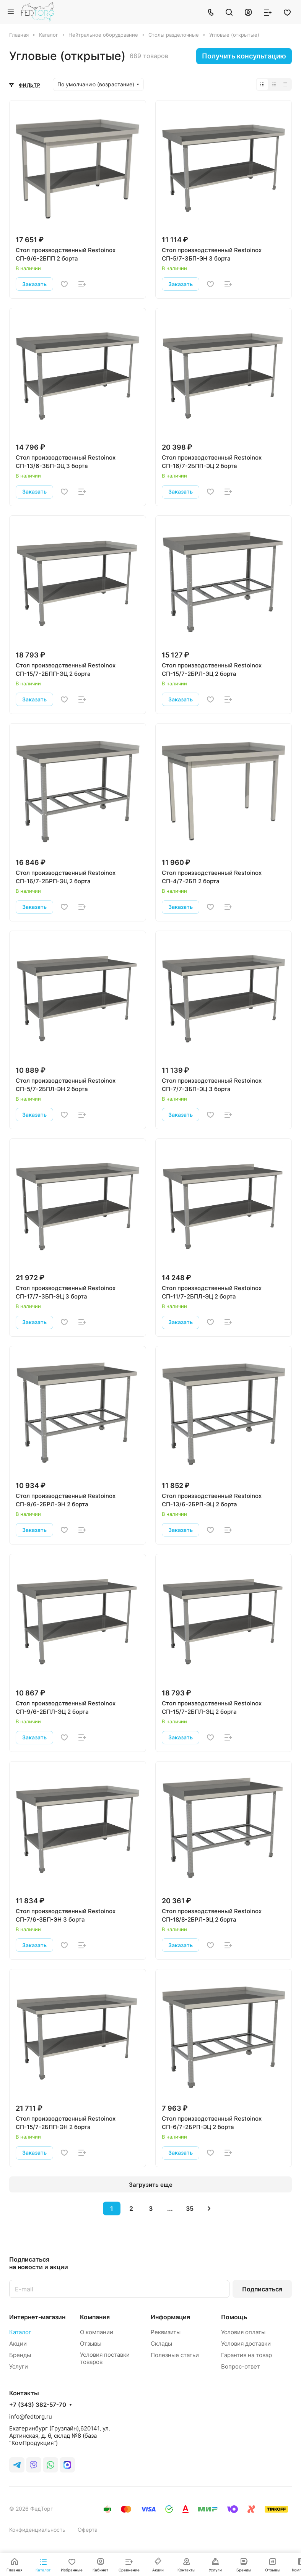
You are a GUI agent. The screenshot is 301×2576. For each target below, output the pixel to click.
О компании (96, 2332)
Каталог (20, 2332)
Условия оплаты (243, 2332)
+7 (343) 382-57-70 (37, 2404)
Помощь (234, 2317)
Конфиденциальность (37, 2529)
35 (190, 2208)
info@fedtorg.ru (30, 2416)
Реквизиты (166, 2332)
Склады (161, 2343)
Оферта (88, 2529)
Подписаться (262, 2289)
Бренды (20, 2355)
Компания (95, 2317)
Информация (170, 2317)
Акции (18, 2343)
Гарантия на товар (246, 2355)
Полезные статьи (175, 2355)
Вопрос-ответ (240, 2366)
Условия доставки (246, 2343)
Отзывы (90, 2343)
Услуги (18, 2366)
